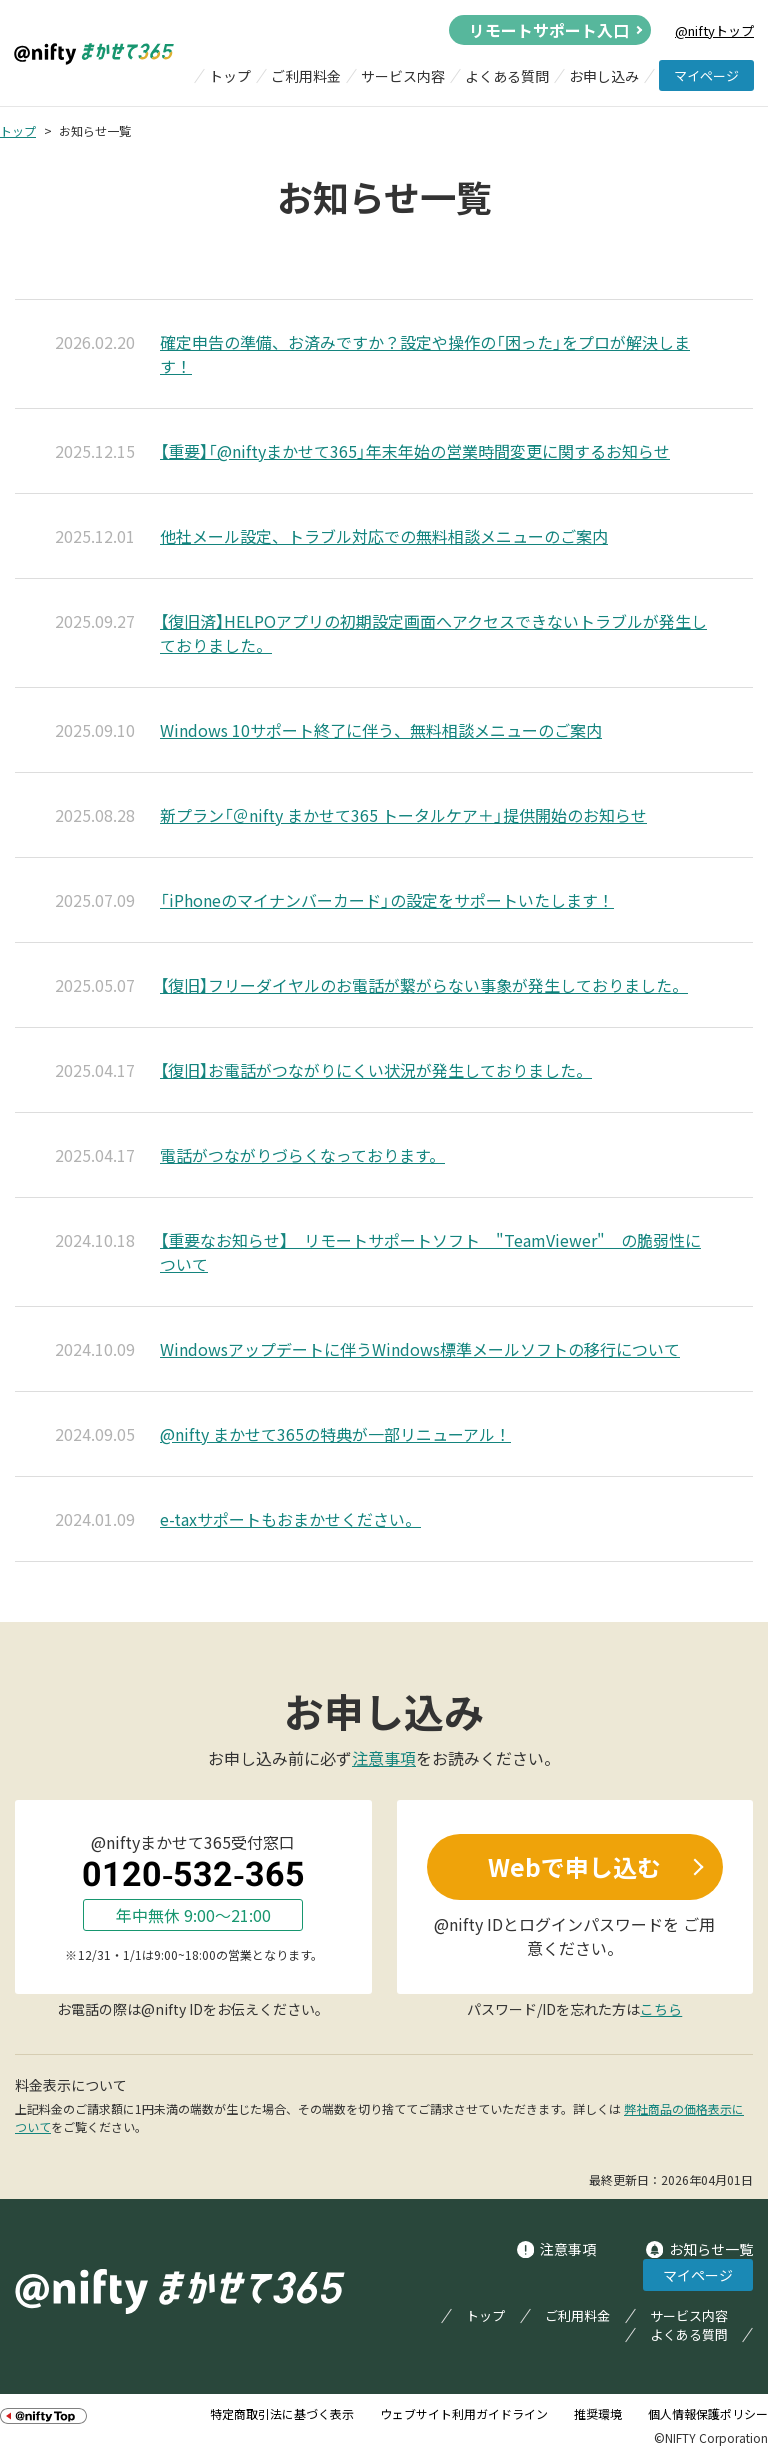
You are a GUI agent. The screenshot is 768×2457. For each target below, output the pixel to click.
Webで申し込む (574, 1867)
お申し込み (604, 76)
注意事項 (384, 1758)
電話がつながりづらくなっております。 (302, 1155)
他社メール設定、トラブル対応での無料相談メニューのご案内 (384, 536)
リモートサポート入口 (549, 30)
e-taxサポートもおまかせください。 (290, 1519)
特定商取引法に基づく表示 (282, 2414)
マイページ (706, 75)
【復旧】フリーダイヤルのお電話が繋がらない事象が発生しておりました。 (424, 985)
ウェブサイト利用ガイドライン (464, 2414)
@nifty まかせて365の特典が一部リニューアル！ (335, 1434)
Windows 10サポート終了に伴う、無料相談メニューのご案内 (381, 730)
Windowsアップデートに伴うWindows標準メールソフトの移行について (420, 1349)
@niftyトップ (714, 30)
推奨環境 (598, 2414)
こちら (661, 2009)
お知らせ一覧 (711, 2249)
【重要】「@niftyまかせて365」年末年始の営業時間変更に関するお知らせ (415, 451)
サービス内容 (403, 76)
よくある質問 (507, 76)
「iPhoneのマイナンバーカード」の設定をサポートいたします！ (387, 900)
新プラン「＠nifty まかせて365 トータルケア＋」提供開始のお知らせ (403, 815)
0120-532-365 (193, 1874)
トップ (230, 76)
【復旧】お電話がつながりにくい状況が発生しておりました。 (376, 1070)
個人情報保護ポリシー (708, 2414)
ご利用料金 (306, 76)
